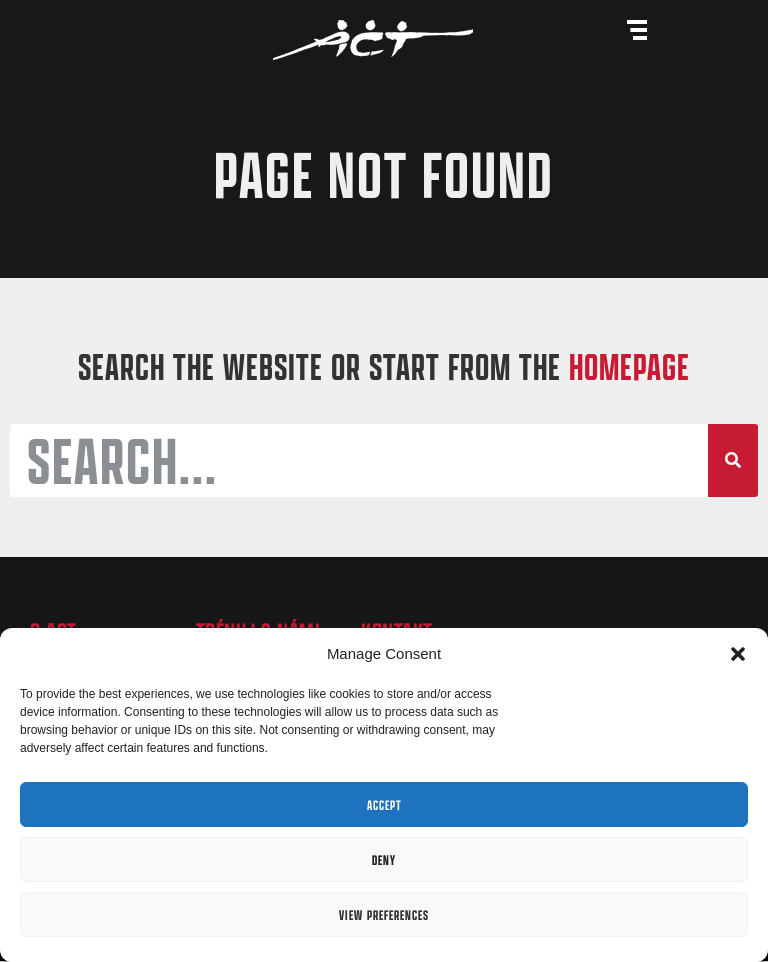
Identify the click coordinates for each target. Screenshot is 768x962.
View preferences (384, 915)
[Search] (733, 461)
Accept (384, 805)
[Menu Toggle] (637, 30)
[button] (738, 654)
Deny (384, 860)
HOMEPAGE (629, 366)
